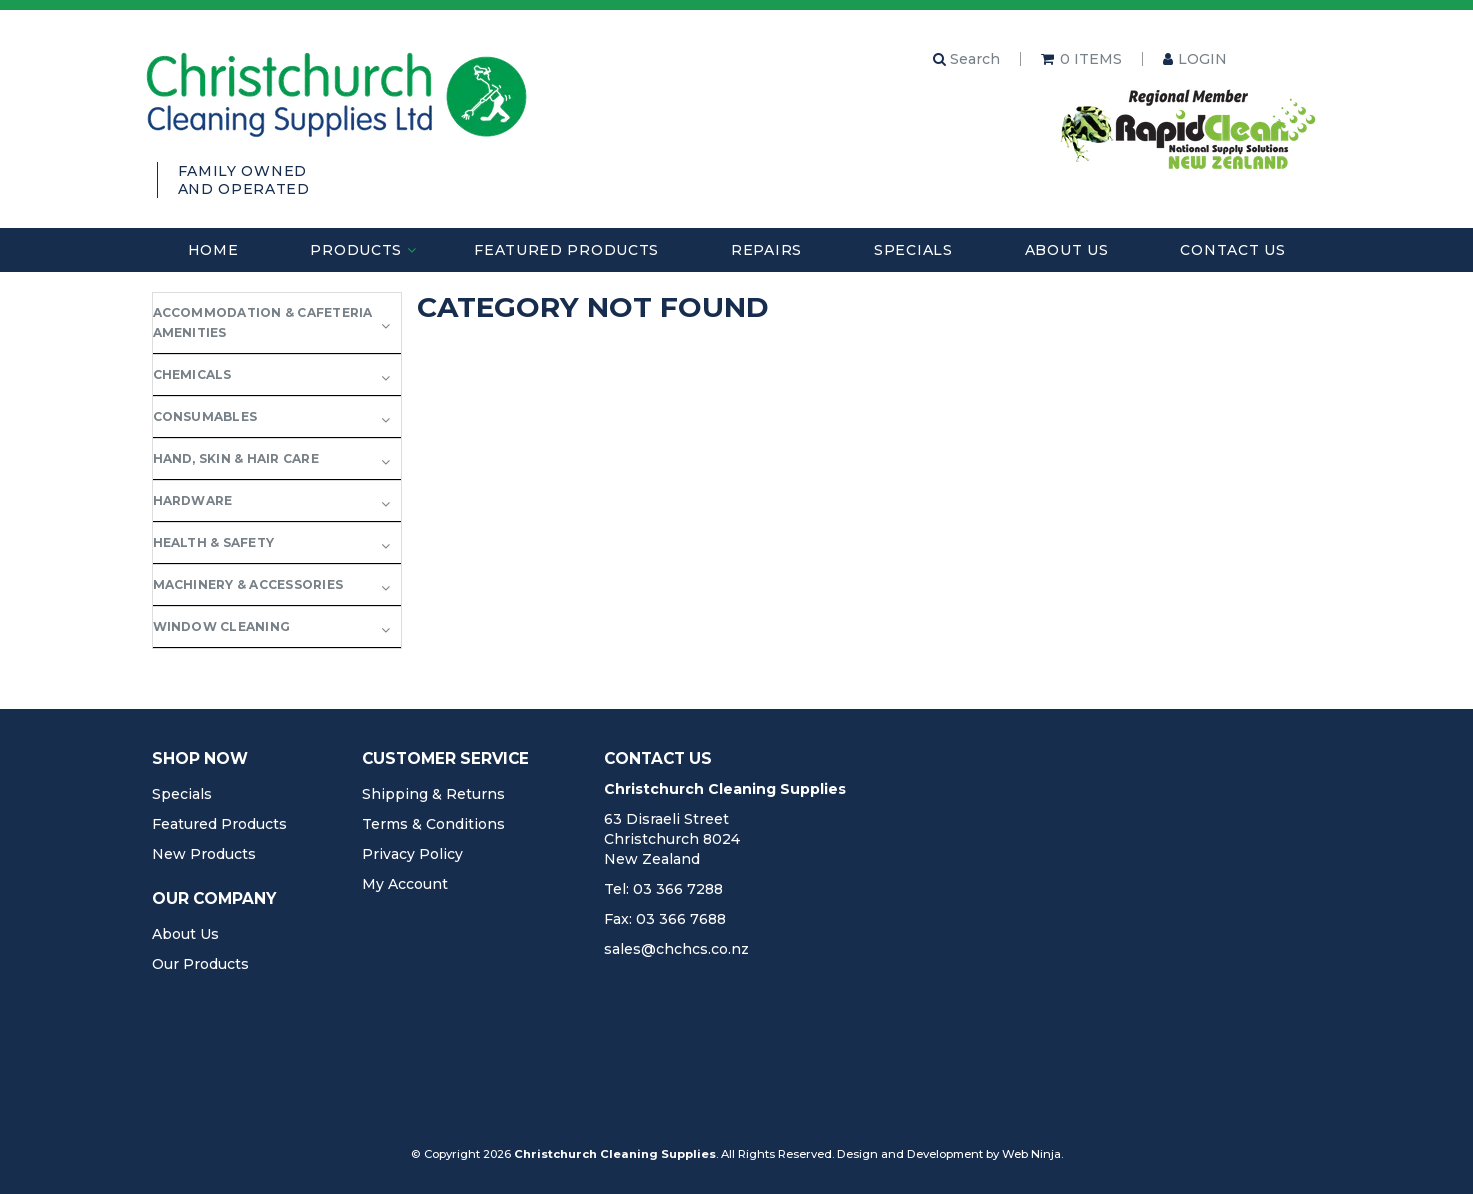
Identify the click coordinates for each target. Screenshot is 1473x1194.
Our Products (200, 964)
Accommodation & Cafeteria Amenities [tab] (263, 322)
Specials (913, 250)
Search (966, 59)
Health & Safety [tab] (214, 542)
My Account (405, 884)
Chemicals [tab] (192, 374)
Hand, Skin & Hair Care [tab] (236, 458)
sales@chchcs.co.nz (676, 949)
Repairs (766, 250)
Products (356, 250)
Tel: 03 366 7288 (663, 889)
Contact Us (1232, 250)
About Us (1067, 250)
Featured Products (566, 250)
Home (213, 250)
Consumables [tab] (205, 416)
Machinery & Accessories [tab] (248, 584)
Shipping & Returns (433, 794)
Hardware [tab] (193, 500)
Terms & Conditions (433, 824)
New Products (204, 854)
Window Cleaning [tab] (222, 626)
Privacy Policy (412, 854)
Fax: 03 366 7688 (665, 919)
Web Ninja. (1032, 1154)
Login (1202, 59)
